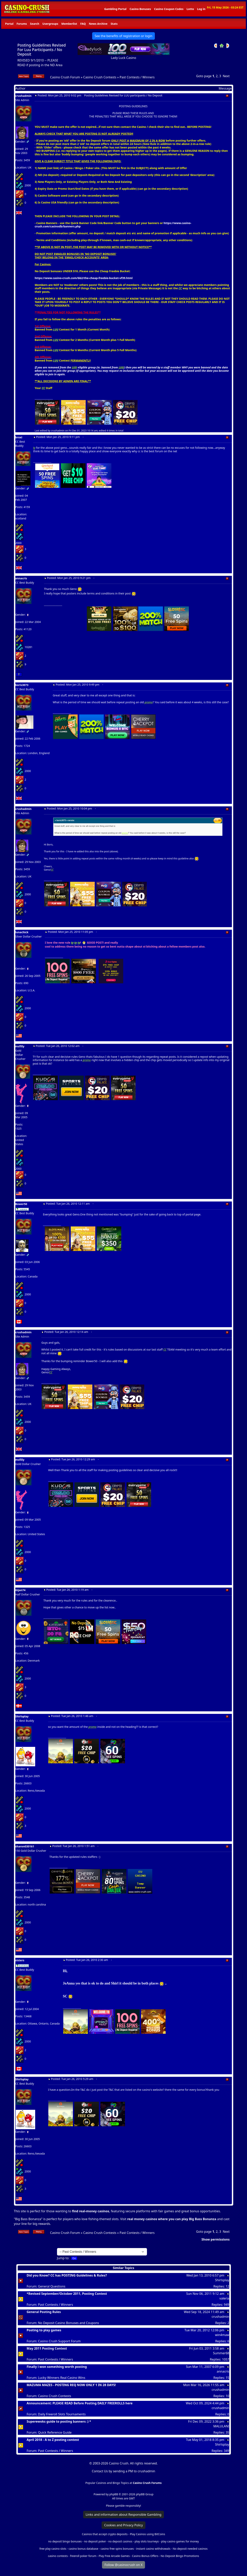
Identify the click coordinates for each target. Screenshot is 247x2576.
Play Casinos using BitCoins (147, 2534)
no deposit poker (95, 2541)
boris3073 (21, 685)
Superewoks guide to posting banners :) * (59, 2421)
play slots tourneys (147, 2541)
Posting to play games (44, 2330)
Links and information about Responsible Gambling (124, 2514)
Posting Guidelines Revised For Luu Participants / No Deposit (41, 49)
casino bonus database (83, 2548)
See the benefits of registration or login (123, 36)
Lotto (190, 9)
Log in (201, 9)
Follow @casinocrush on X (124, 2565)
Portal (9, 24)
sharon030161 (24, 1846)
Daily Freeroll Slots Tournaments (62, 2414)
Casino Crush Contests (100, 77)
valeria (224, 2298)
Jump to (63, 2258)
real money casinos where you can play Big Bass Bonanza (171, 2219)
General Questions (51, 2286)
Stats (114, 24)
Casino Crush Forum (65, 77)
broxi (18, 437)
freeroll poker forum (83, 2556)
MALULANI (221, 2426)
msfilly (20, 1046)
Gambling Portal (115, 9)
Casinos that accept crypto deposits (105, 2534)
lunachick (21, 932)
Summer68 (221, 2353)
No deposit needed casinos (190, 2548)
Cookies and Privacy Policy (123, 2525)
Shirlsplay (22, 1716)
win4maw (222, 2335)
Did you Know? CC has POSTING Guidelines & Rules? (67, 2275)
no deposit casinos (120, 2541)
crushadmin (23, 96)
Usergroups (50, 24)
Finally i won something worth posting (57, 2366)
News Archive (98, 24)
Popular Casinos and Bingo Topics (107, 2483)
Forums (22, 24)
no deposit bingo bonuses (65, 2541)
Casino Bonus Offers (145, 2556)
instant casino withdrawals (153, 2548)
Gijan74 (20, 1590)
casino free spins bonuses (117, 2548)
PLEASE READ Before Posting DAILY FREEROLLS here (92, 2403)
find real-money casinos (90, 2211)
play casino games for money (180, 2541)
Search (34, 24)
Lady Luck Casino (123, 58)
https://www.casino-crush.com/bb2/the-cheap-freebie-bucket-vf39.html (83, 278)
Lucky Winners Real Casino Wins (61, 2377)
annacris (21, 578)
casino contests (58, 2556)
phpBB (113, 2494)
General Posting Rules (44, 2312)
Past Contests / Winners (137, 77)
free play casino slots (52, 2548)
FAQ (83, 24)
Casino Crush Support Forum (59, 2341)
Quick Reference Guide (55, 2432)
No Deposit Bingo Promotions (180, 2556)
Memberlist (69, 24)
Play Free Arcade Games (114, 2556)
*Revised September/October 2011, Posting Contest (67, 2293)
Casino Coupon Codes (168, 9)
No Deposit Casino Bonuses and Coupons (68, 2323)
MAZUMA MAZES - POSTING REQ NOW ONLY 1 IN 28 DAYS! (71, 2385)
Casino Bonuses (140, 9)
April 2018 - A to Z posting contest (53, 2440)
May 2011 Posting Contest (47, 2348)
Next (226, 76)
